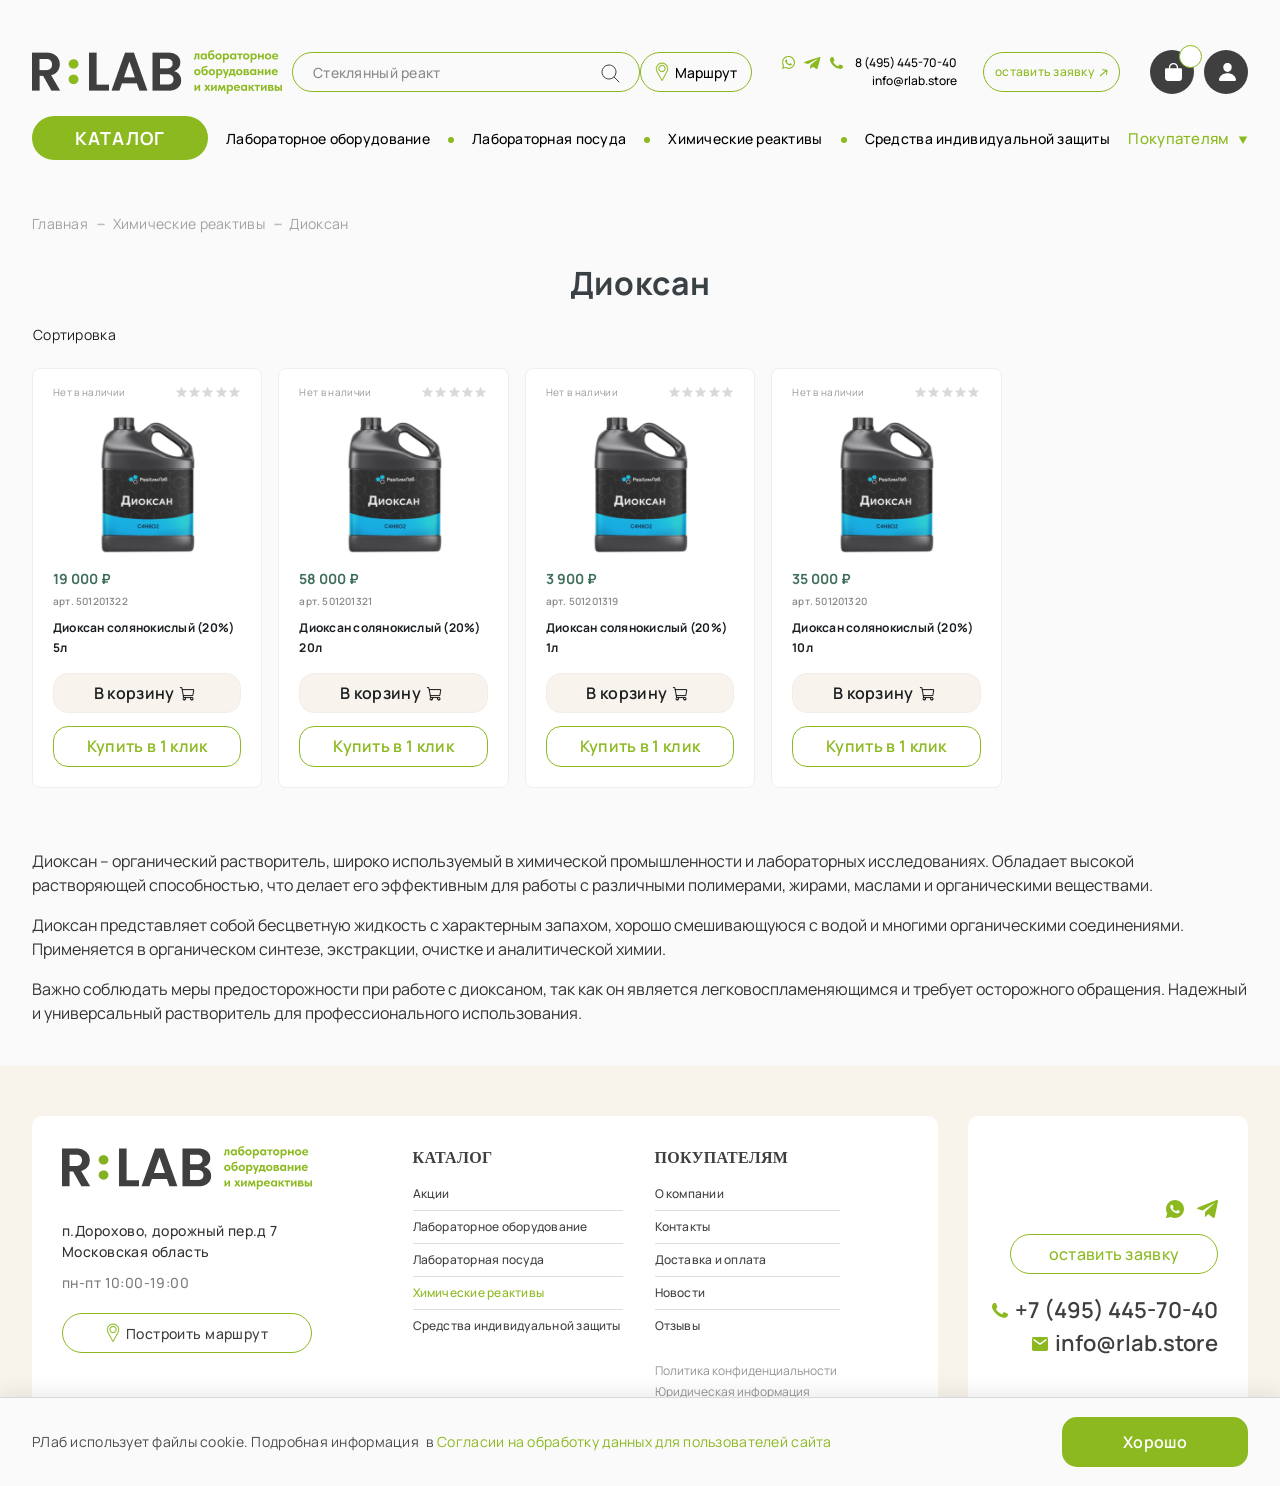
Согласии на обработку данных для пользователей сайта (634, 1441)
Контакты (683, 1226)
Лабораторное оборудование (328, 138)
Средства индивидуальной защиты (987, 138)
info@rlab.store (1136, 1343)
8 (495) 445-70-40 (906, 62)
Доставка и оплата (711, 1259)
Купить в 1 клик (147, 746)
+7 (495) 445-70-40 (1116, 1310)
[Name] (610, 73)
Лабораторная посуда (549, 138)
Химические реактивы (745, 138)
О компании (689, 1193)
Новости (680, 1292)
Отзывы (677, 1325)
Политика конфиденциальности (746, 1370)
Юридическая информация (732, 1391)
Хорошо (1155, 1442)
